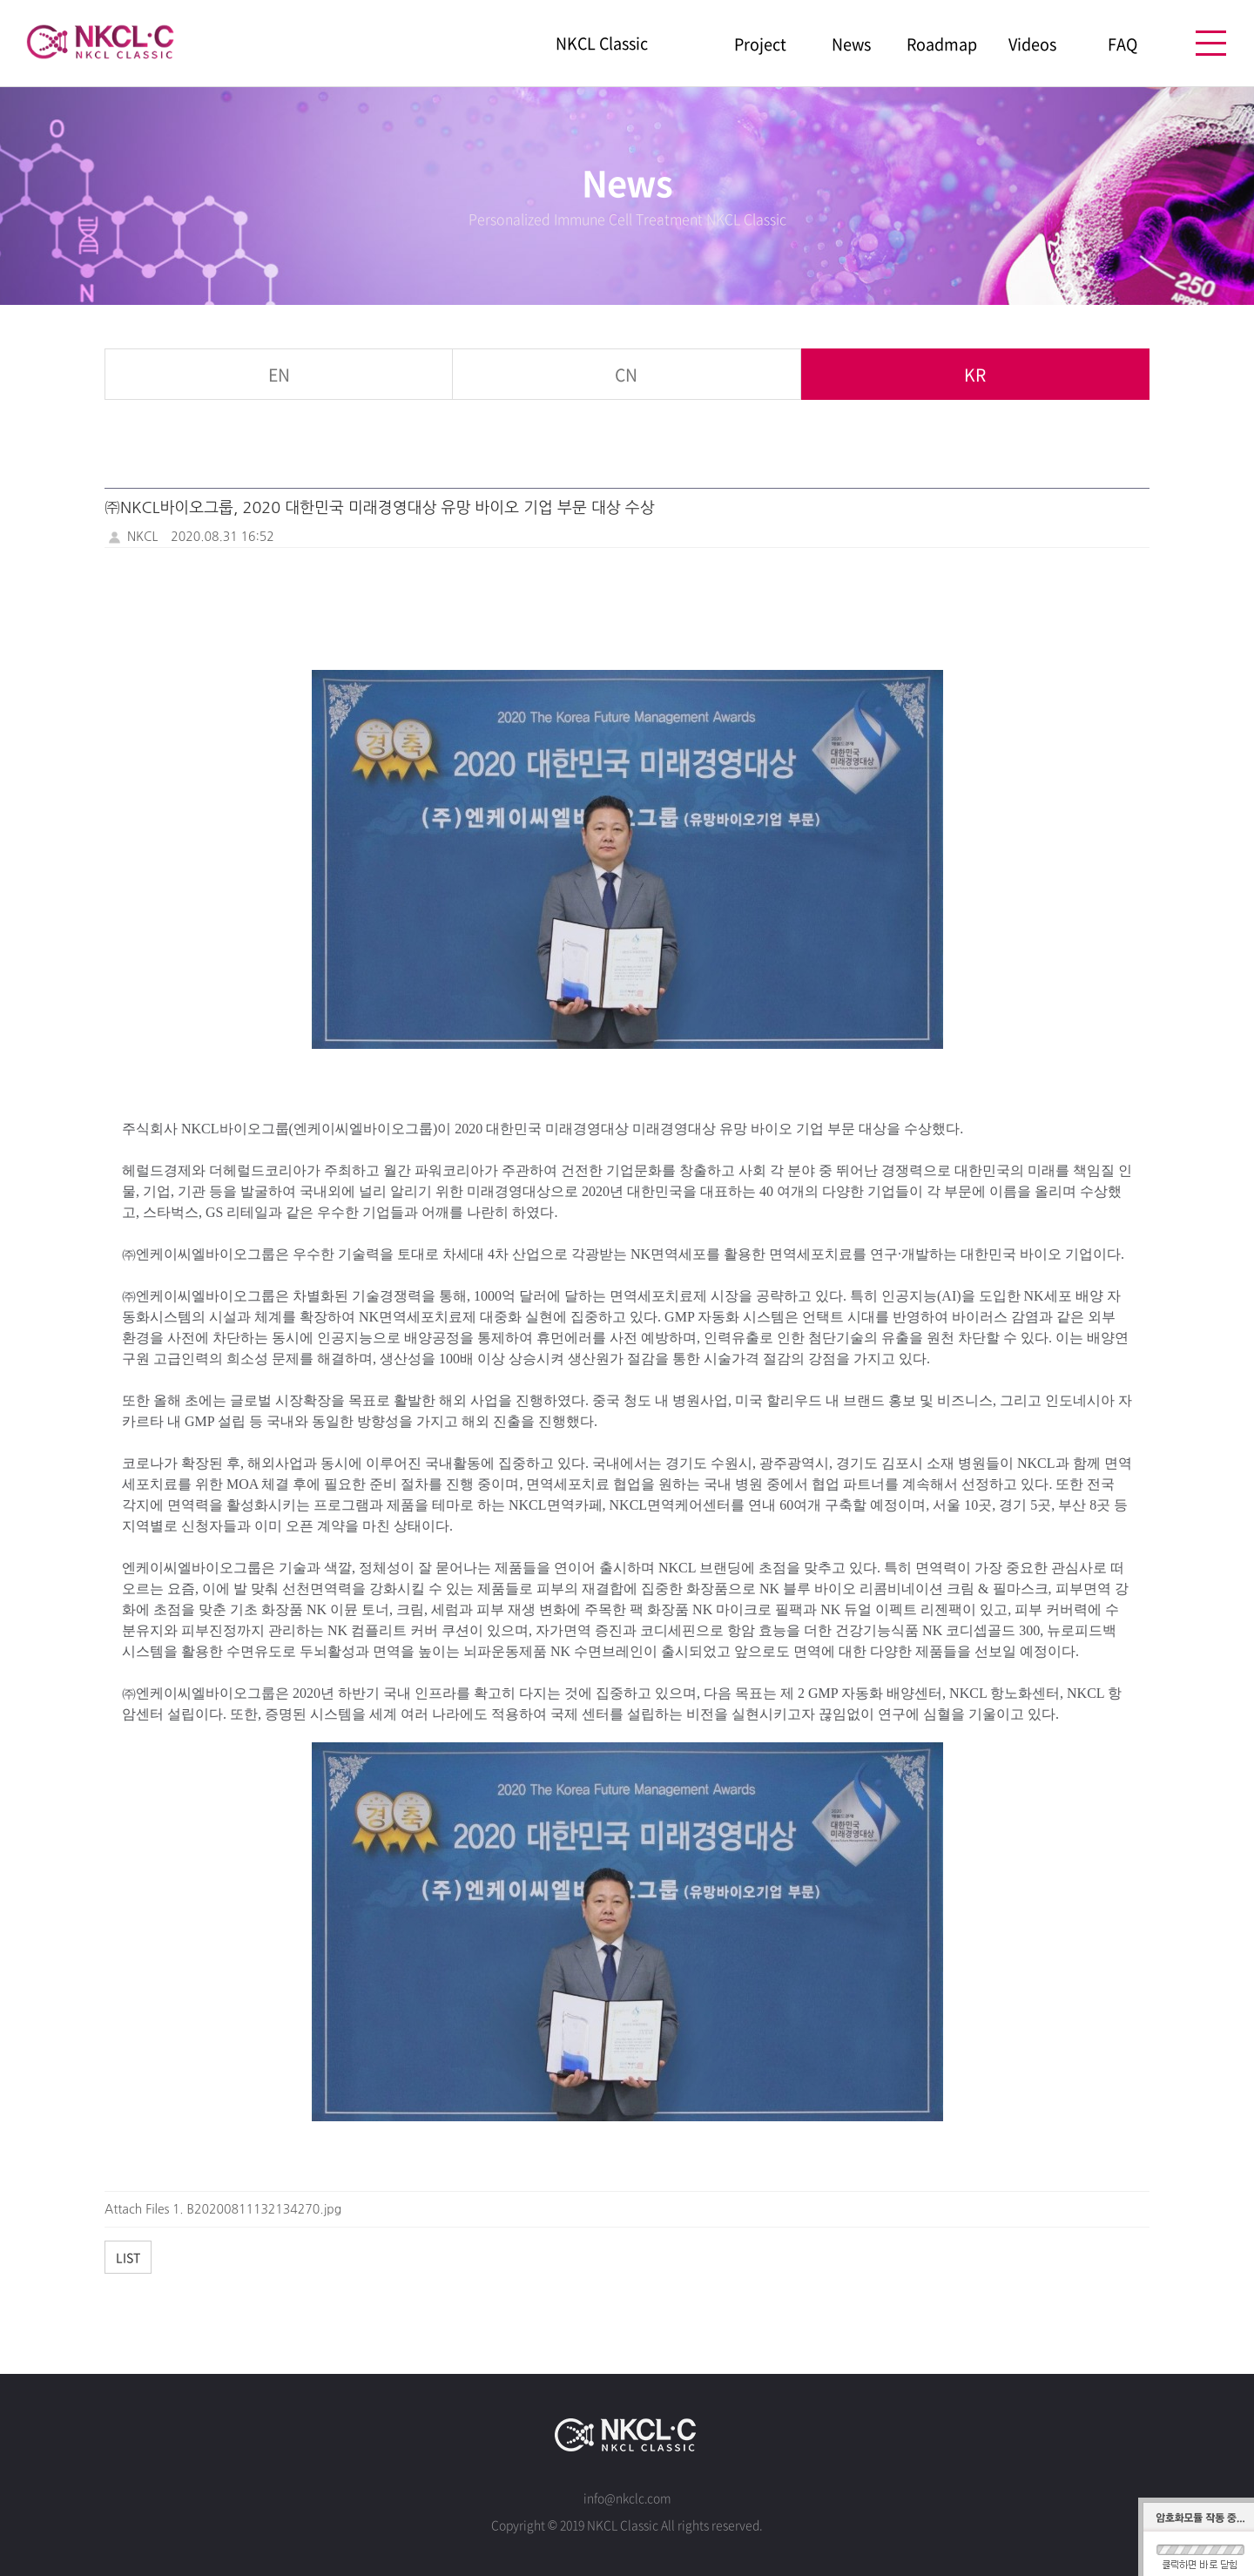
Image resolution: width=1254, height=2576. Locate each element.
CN (626, 374)
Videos (1032, 43)
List (128, 2257)
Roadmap (942, 43)
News (851, 43)
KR (974, 374)
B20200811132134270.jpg (264, 2209)
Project (760, 43)
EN (278, 374)
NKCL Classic (602, 43)
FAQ (1122, 43)
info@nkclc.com (627, 2497)
